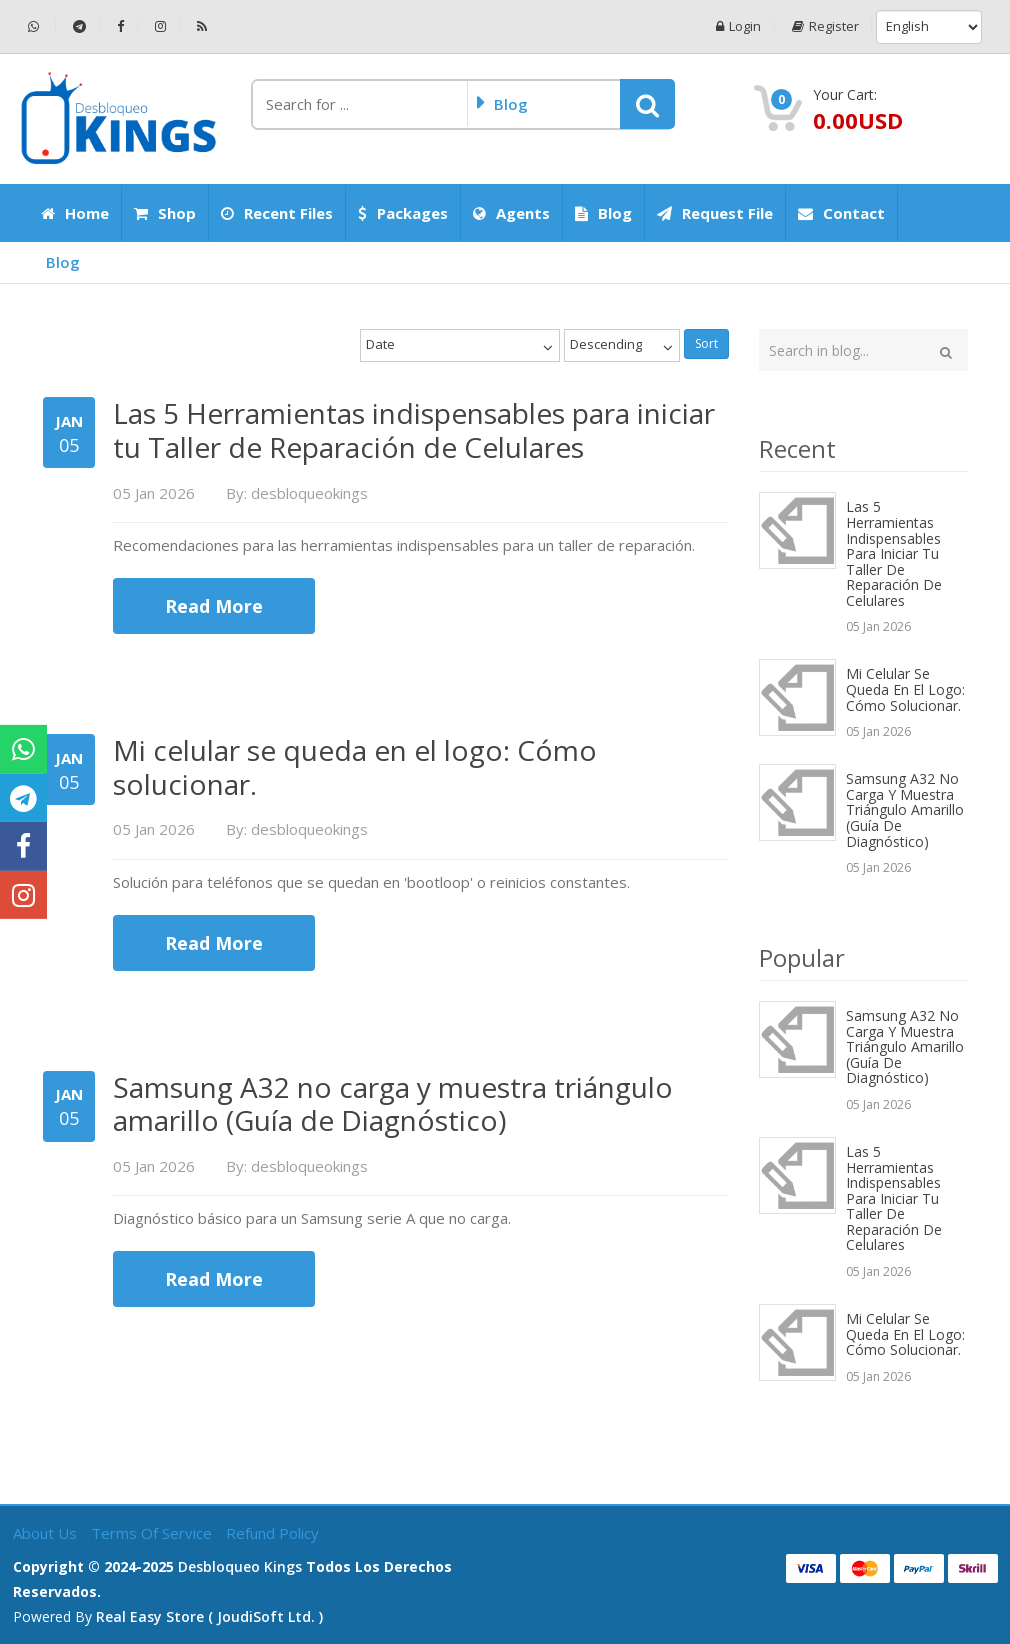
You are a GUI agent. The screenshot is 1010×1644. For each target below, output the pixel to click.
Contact (841, 213)
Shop (165, 213)
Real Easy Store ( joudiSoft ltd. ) (209, 1616)
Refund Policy (272, 1533)
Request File (715, 213)
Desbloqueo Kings (240, 1566)
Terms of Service (153, 1533)
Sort (706, 343)
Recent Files (277, 213)
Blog (603, 213)
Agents (511, 213)
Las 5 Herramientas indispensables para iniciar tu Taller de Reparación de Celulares (894, 553)
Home (75, 213)
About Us (47, 1533)
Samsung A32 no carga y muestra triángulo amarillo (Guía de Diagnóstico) (905, 809)
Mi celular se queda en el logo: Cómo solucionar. (905, 689)
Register (824, 26)
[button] (647, 104)
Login (737, 26)
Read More (214, 606)
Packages (403, 213)
